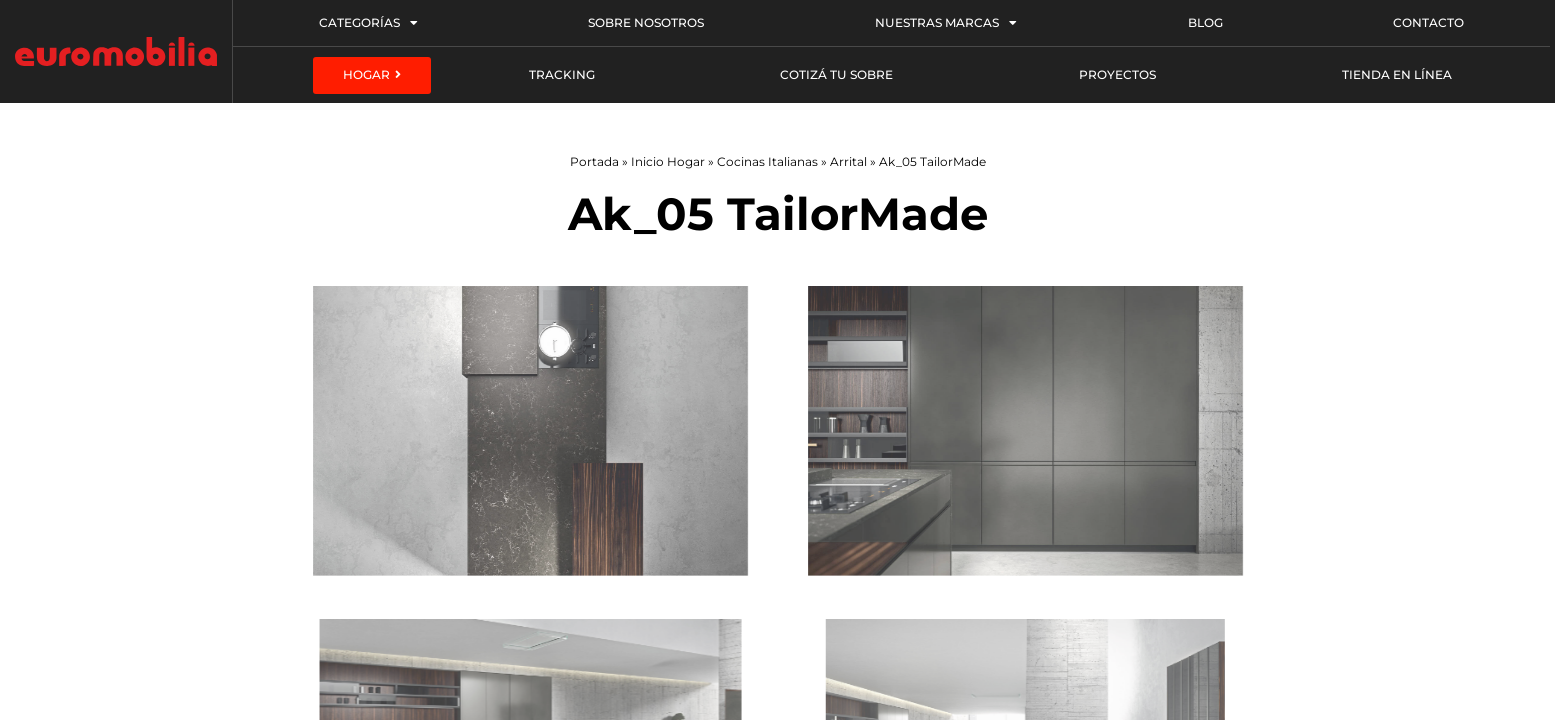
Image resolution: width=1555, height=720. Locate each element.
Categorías (368, 23)
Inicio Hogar (668, 161)
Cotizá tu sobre (836, 74)
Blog (1205, 22)
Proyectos (1117, 74)
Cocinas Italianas (767, 161)
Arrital (848, 161)
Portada (594, 161)
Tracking (562, 74)
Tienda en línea (1397, 74)
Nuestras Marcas (946, 23)
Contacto (1428, 22)
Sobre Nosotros (646, 22)
